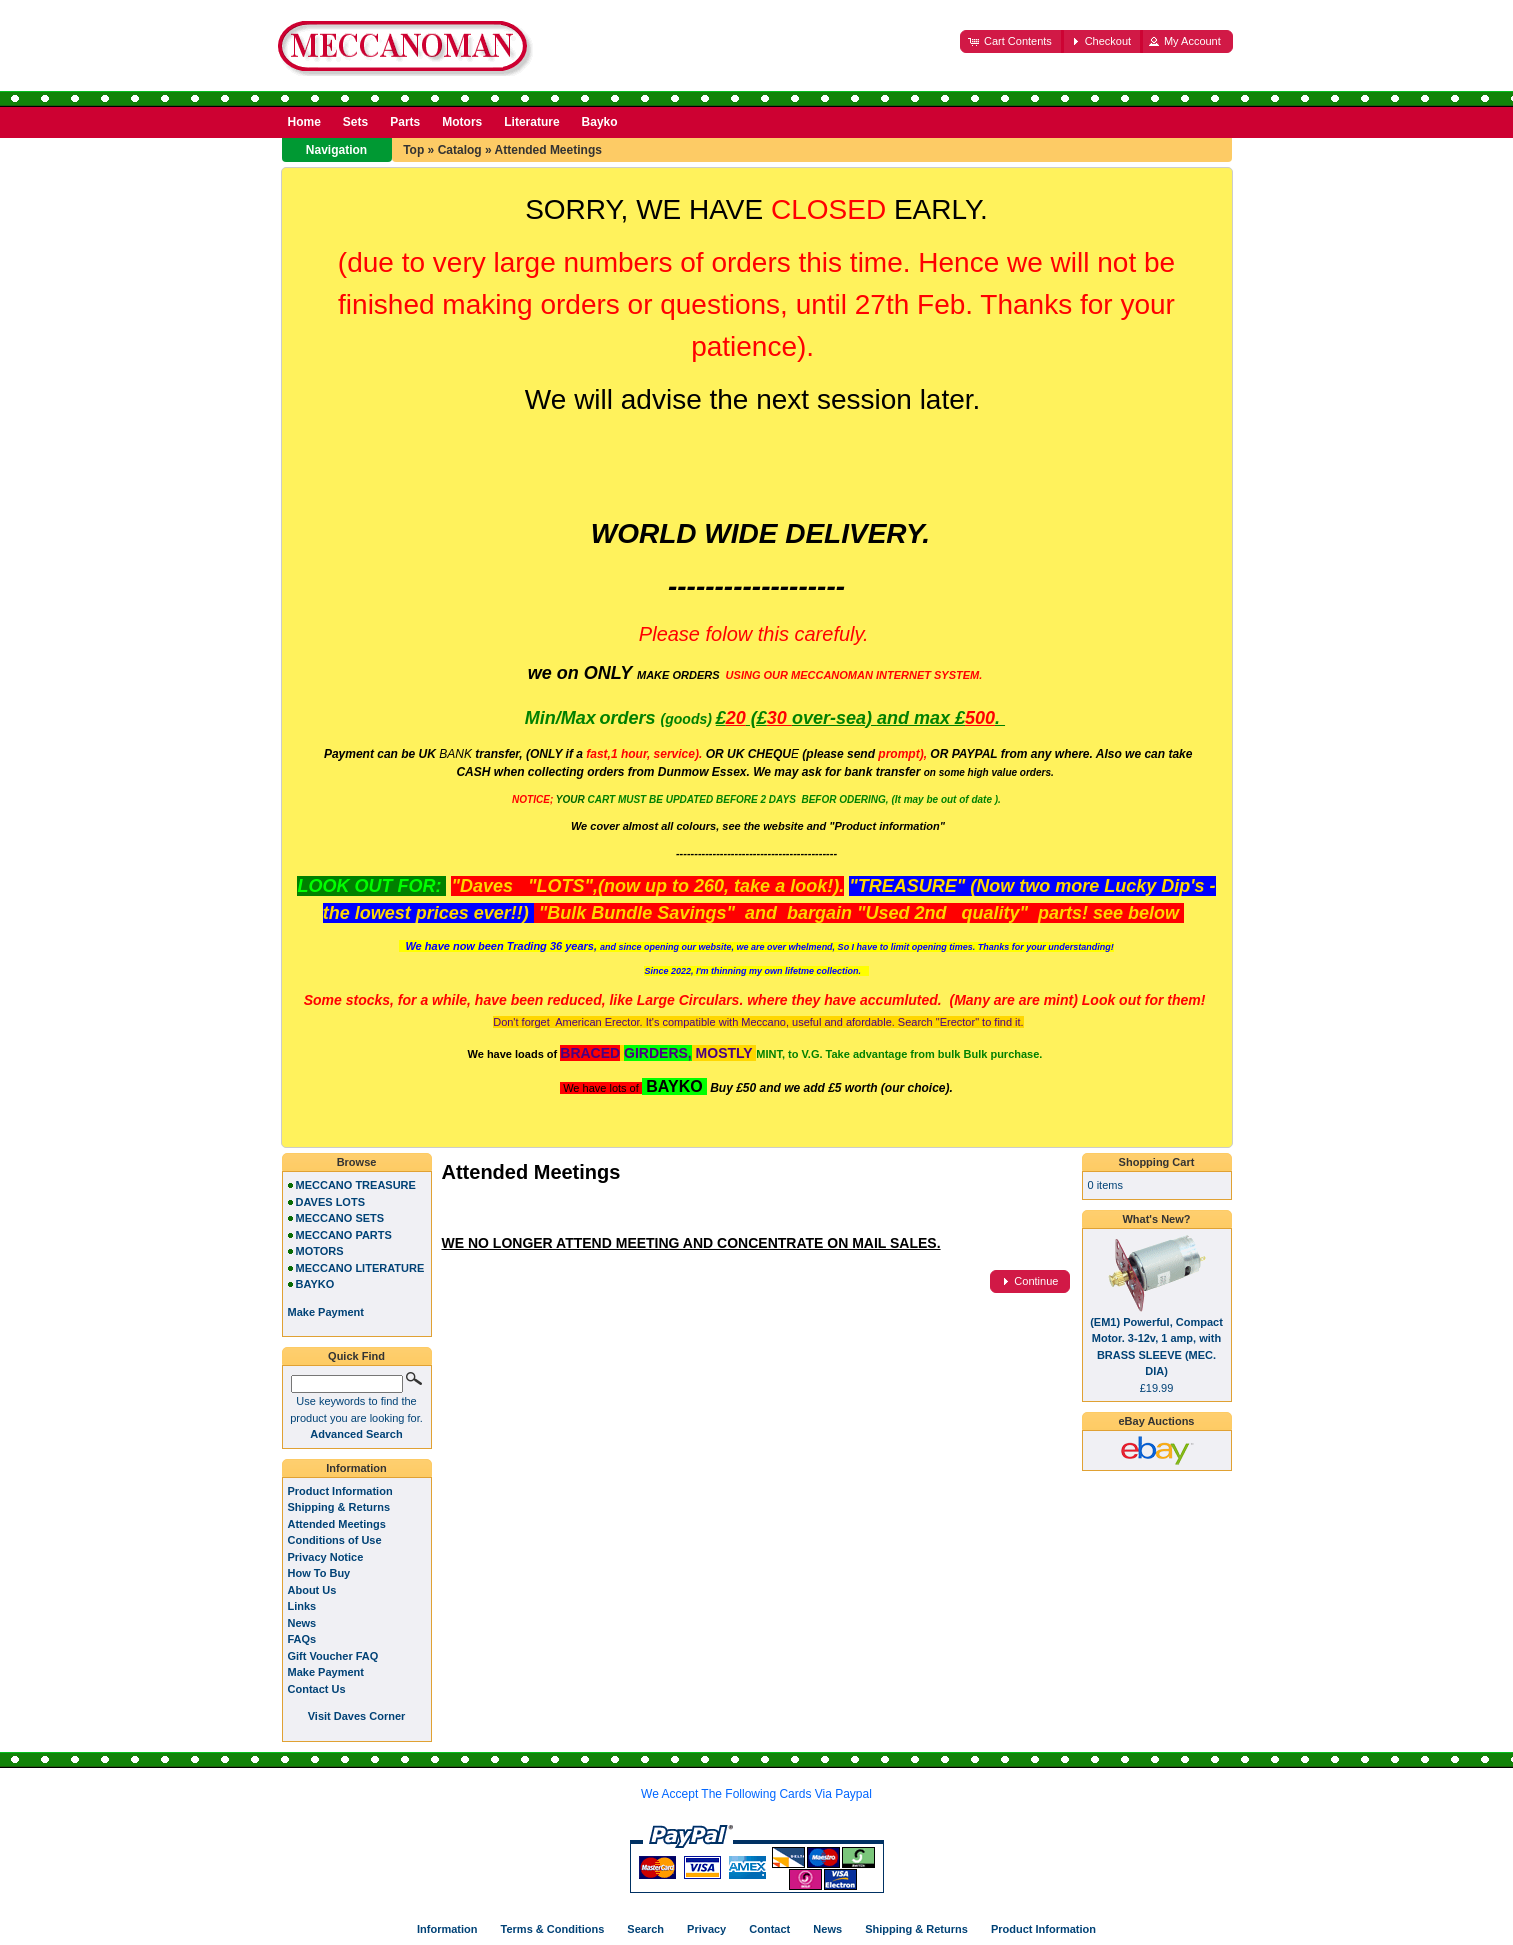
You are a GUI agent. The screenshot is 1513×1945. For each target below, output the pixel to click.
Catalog (460, 150)
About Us (312, 1590)
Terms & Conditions (553, 1929)
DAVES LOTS (330, 1202)
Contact (769, 1929)
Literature (531, 122)
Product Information (340, 1491)
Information (356, 1468)
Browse (357, 1162)
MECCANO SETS (340, 1218)
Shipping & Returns (339, 1507)
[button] (1012, 41)
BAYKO (315, 1284)
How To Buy (319, 1573)
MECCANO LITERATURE (360, 1268)
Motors (462, 122)
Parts (405, 122)
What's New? (1156, 1219)
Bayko (600, 122)
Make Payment (326, 1672)
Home (304, 122)
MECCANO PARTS (344, 1235)
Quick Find (356, 1356)
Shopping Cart (1157, 1162)
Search (645, 1929)
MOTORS (320, 1251)
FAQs (302, 1639)
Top (413, 150)
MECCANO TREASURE (356, 1185)
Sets (355, 122)
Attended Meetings (548, 150)
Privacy (706, 1929)
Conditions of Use (335, 1540)
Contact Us (317, 1689)
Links (302, 1606)
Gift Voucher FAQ (333, 1656)
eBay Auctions (1156, 1421)
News (302, 1623)
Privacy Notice (326, 1557)
